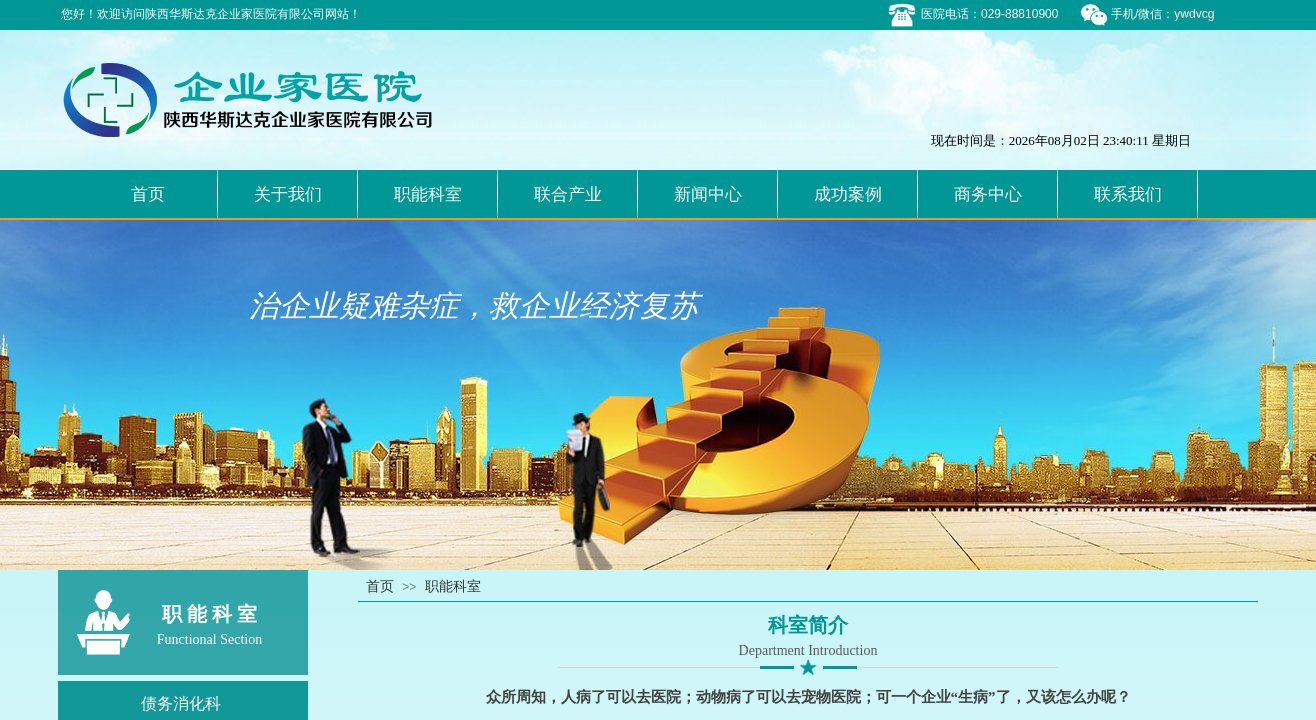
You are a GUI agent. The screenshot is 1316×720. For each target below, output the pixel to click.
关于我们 (288, 194)
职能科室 (428, 194)
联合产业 (568, 194)
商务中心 (988, 194)
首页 (148, 194)
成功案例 (848, 194)
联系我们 (1128, 194)
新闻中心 (708, 194)
